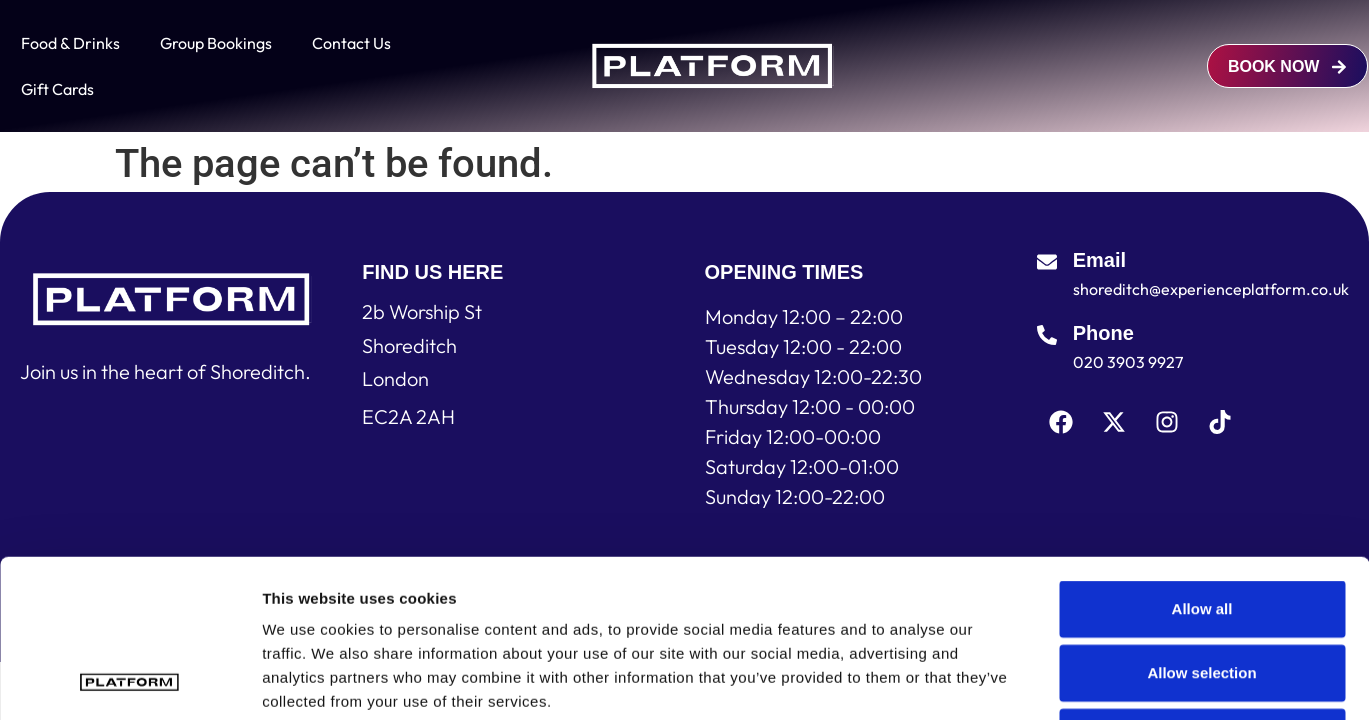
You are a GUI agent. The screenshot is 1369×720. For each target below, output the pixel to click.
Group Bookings (216, 43)
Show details (1049, 680)
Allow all (1202, 460)
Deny (1202, 588)
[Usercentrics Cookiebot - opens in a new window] (129, 681)
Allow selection (1201, 524)
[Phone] (1047, 335)
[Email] (1047, 262)
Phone (1103, 333)
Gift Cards (57, 89)
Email (1099, 260)
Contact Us (351, 43)
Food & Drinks (70, 43)
